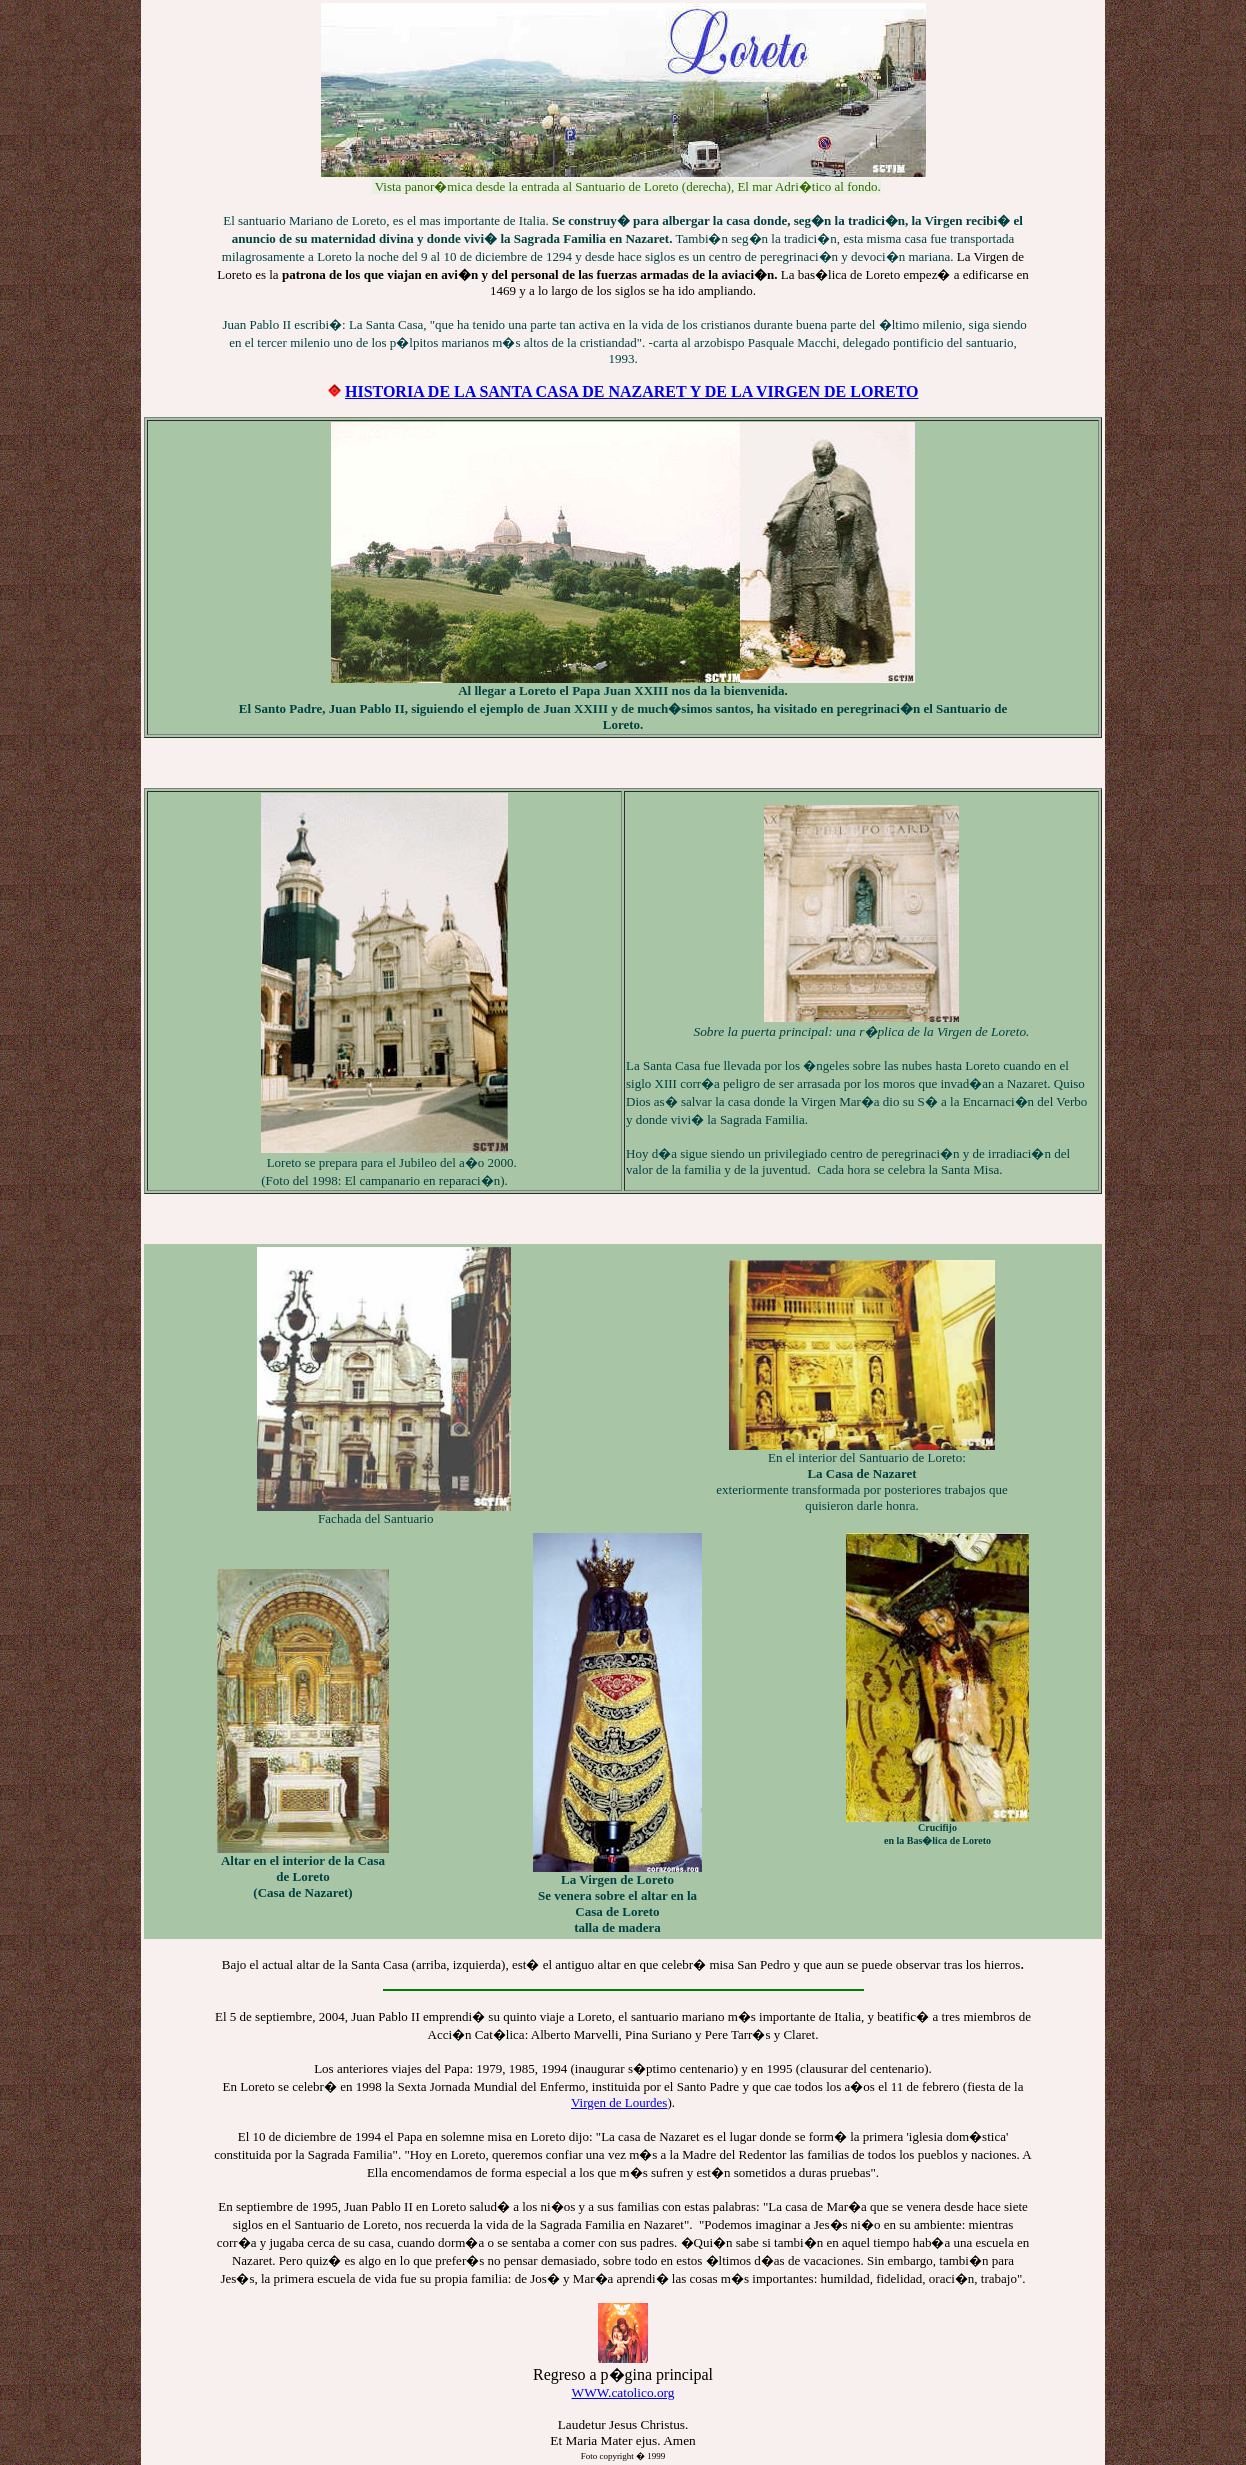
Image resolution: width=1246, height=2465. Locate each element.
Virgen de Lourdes (619, 2102)
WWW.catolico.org (623, 2392)
